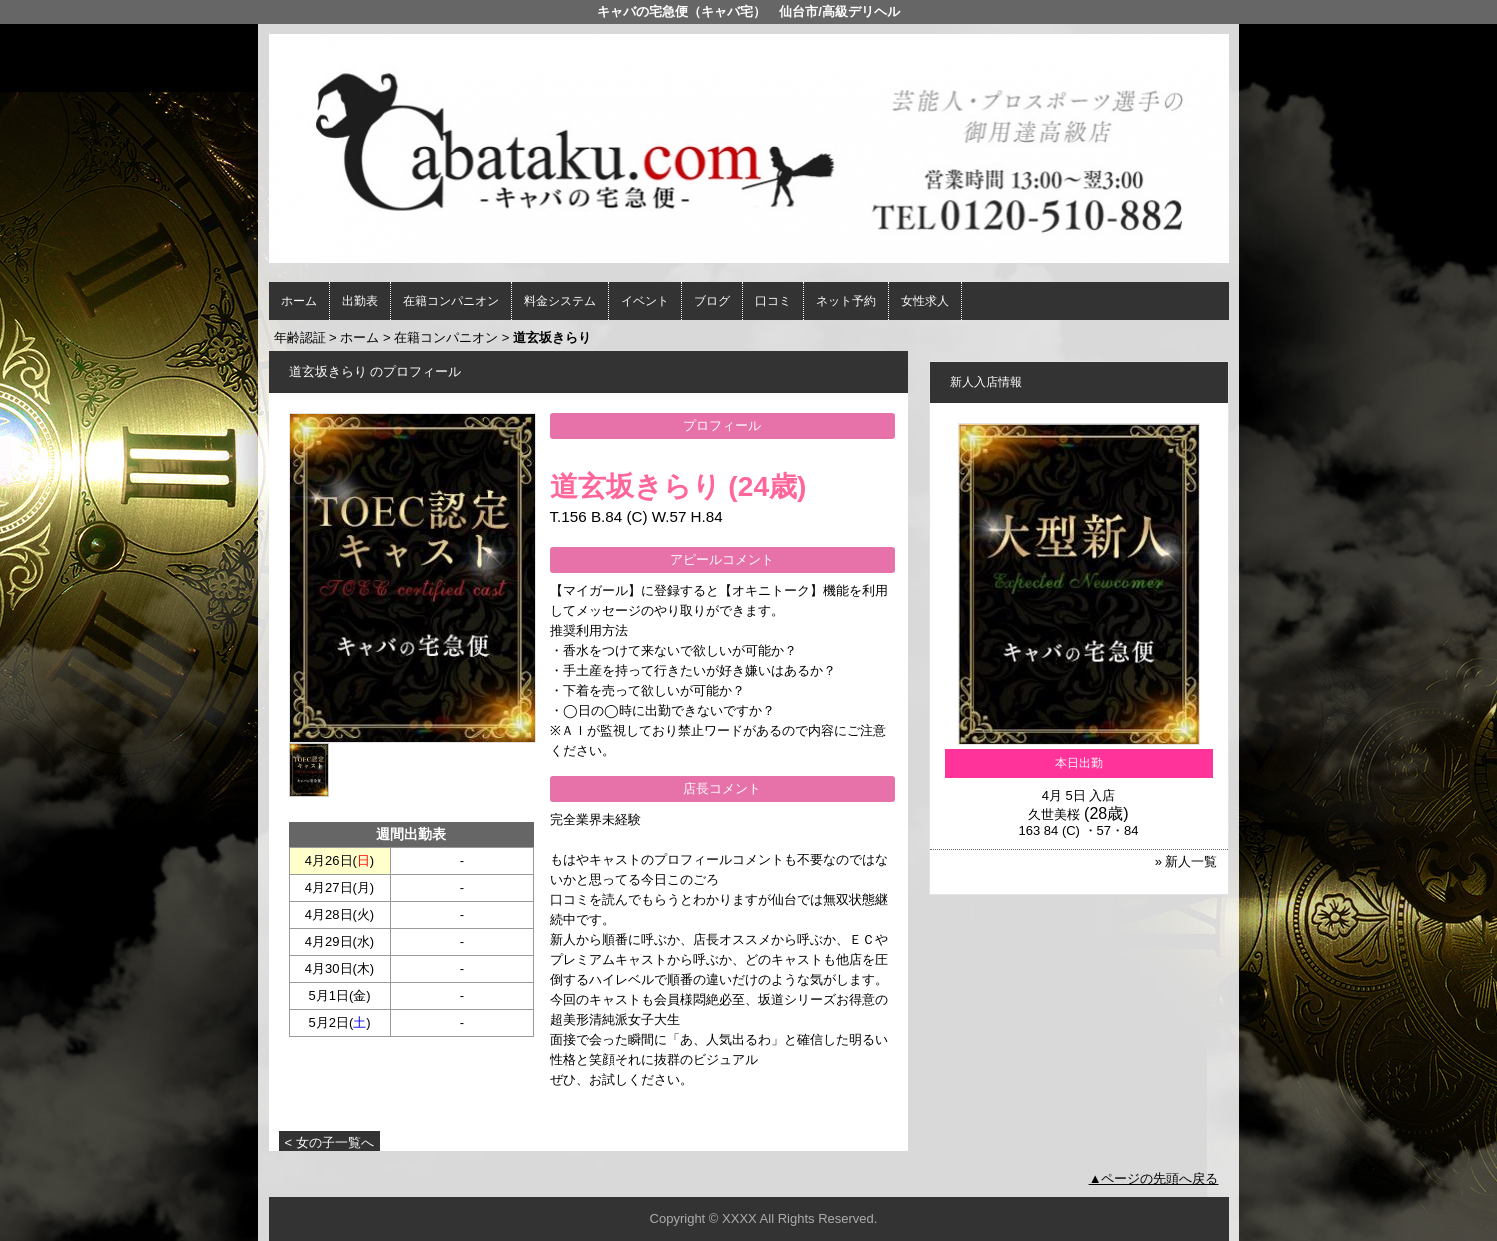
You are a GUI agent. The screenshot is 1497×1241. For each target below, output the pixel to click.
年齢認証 (300, 337)
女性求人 (925, 301)
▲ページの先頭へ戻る (1154, 1178)
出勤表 (360, 301)
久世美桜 (1054, 814)
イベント (645, 301)
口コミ (773, 301)
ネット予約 (846, 301)
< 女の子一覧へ (329, 1142)
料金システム (560, 301)
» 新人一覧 (1186, 861)
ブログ (712, 301)
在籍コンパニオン (451, 301)
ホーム (299, 301)
